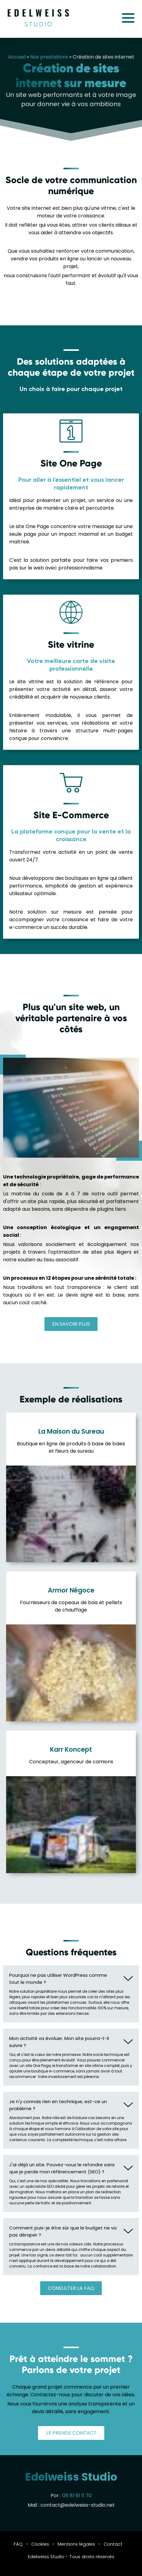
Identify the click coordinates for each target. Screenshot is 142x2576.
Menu (128, 18)
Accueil (16, 56)
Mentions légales (76, 2544)
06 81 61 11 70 (77, 2495)
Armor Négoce (71, 1590)
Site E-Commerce (71, 815)
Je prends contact (71, 2432)
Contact (113, 2544)
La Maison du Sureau (71, 1431)
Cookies (40, 2544)
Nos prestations (49, 56)
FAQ (18, 2544)
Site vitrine (71, 644)
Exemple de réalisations (71, 1399)
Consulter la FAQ (71, 2288)
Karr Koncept (71, 1749)
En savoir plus (71, 1324)
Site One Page (71, 463)
